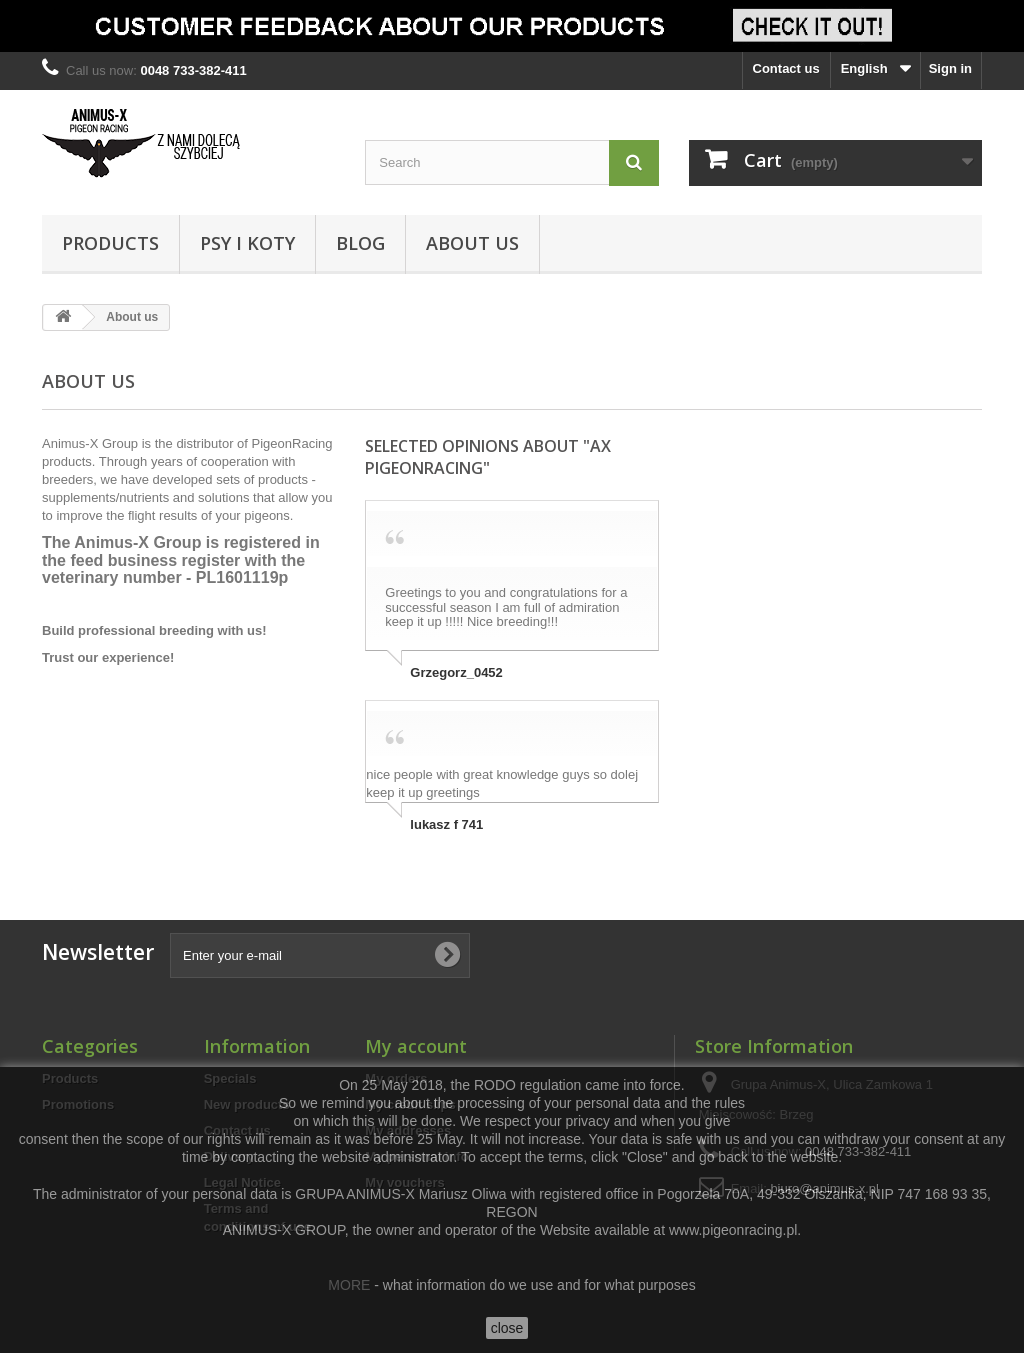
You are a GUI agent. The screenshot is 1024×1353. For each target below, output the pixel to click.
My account (416, 1046)
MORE (349, 1285)
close (507, 1328)
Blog (360, 243)
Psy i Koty (247, 243)
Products (110, 243)
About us (472, 243)
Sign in (950, 68)
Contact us (786, 68)
